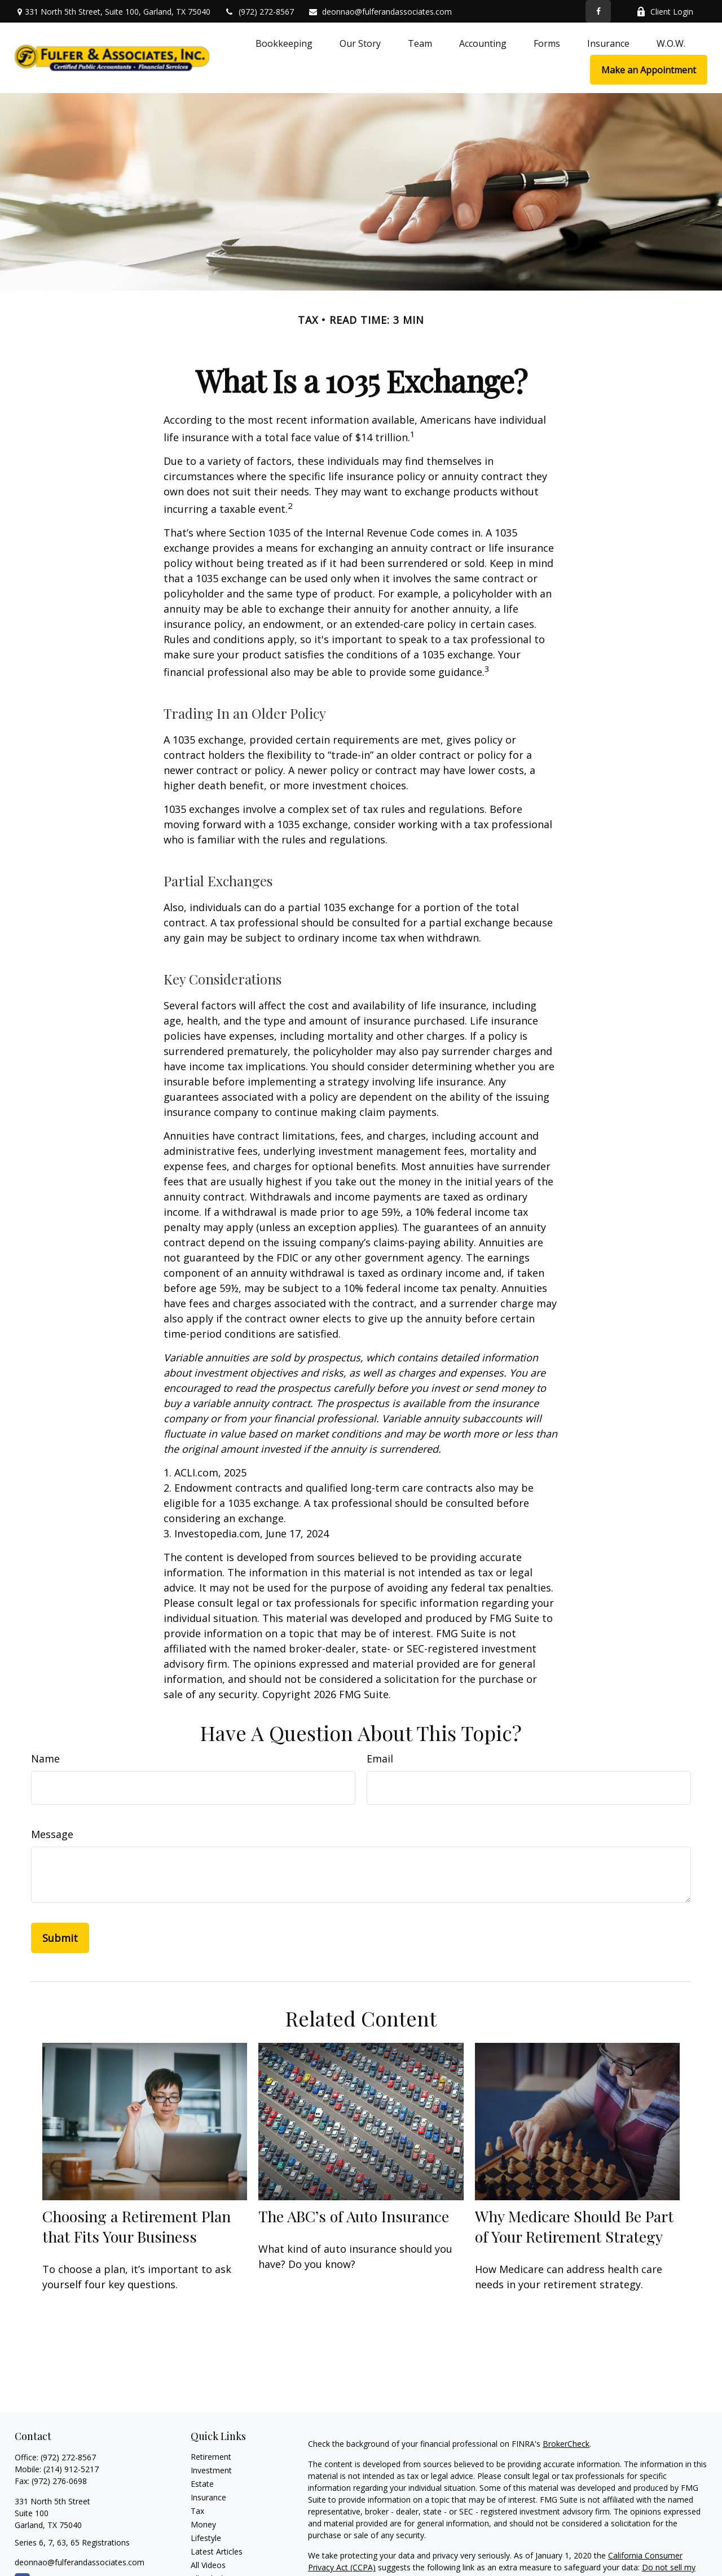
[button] (284, 43)
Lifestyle (206, 2538)
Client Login (664, 11)
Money (203, 2524)
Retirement (211, 2456)
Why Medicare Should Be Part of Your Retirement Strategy (574, 2226)
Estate (202, 2483)
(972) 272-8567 (259, 11)
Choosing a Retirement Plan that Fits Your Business (136, 2226)
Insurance (208, 2497)
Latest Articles (217, 2551)
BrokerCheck (566, 2443)
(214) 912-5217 (71, 2469)
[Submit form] (60, 1938)
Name (45, 1758)
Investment (211, 2470)
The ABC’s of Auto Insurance (353, 2216)
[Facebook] (598, 11)
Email (380, 1758)
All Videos (208, 2565)
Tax (197, 2510)
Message (52, 1834)
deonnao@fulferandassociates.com (380, 11)
